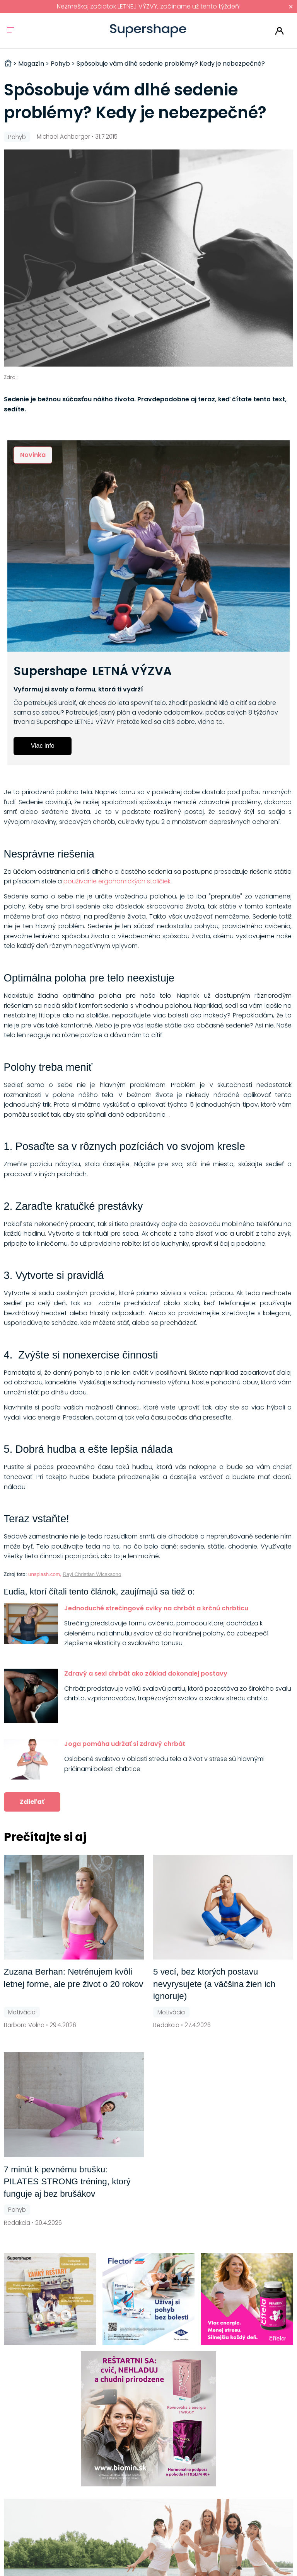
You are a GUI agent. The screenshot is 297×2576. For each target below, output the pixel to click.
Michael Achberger (63, 136)
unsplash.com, (45, 1574)
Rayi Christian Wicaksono (92, 1574)
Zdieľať (32, 1801)
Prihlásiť (279, 31)
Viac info (43, 745)
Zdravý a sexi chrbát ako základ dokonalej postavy (145, 1673)
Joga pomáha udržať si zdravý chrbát (124, 1743)
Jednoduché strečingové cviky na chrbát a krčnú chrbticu (156, 1608)
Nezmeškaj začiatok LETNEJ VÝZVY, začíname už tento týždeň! (149, 6)
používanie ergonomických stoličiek (117, 881)
